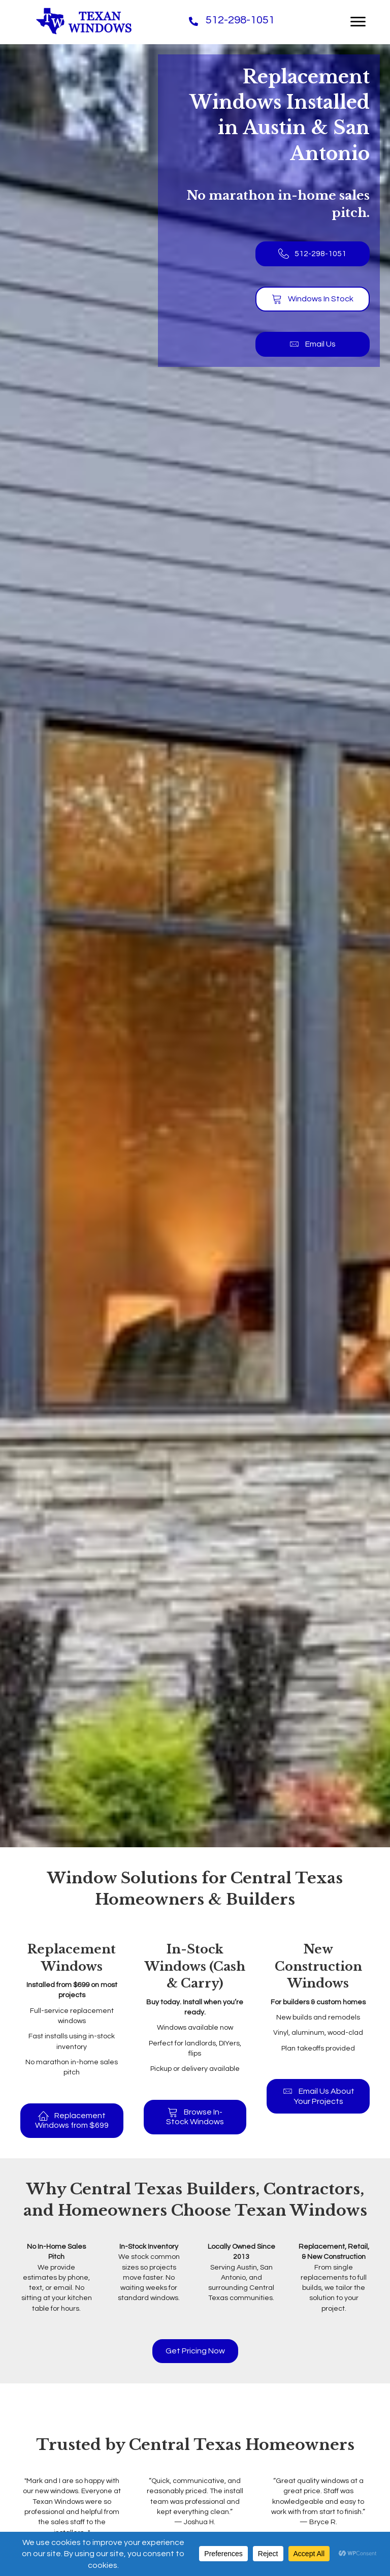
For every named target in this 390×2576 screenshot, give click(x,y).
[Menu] (358, 21)
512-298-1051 (240, 20)
